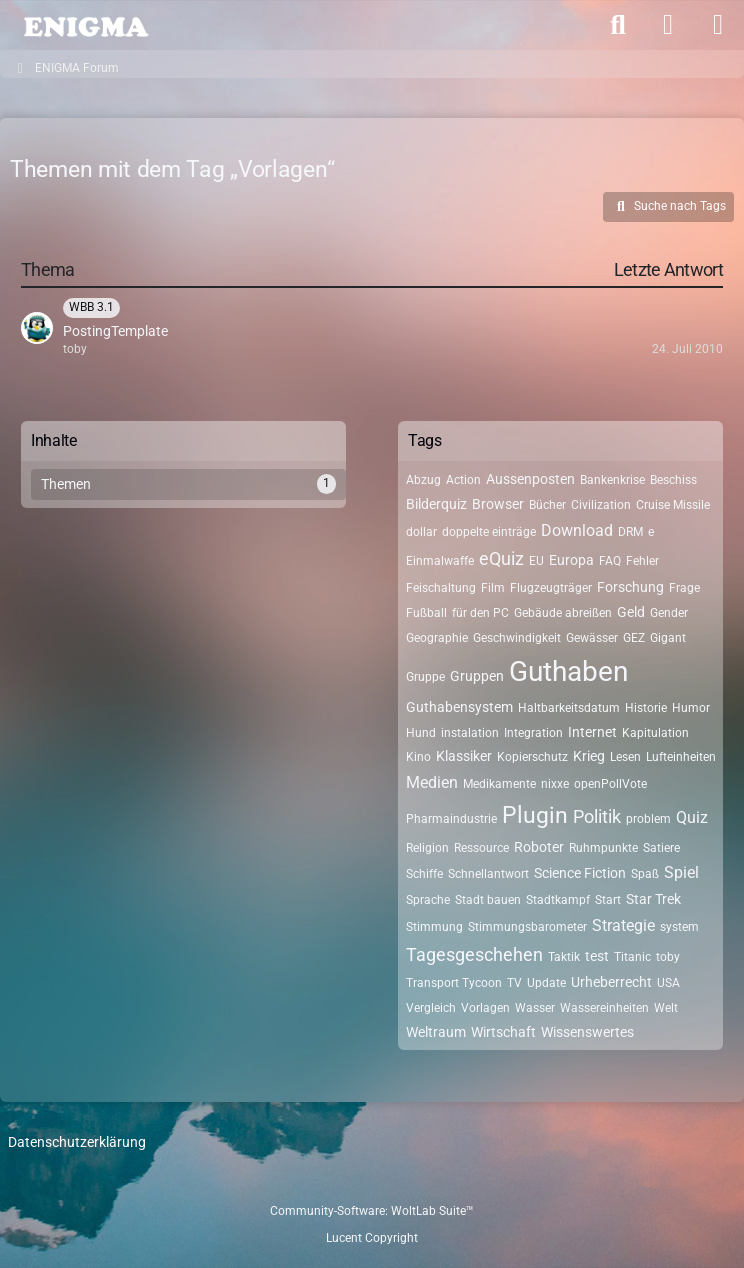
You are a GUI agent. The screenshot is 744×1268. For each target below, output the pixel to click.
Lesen (625, 757)
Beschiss (673, 480)
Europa (571, 560)
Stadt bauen (488, 900)
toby (668, 957)
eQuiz (501, 558)
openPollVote (610, 784)
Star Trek (653, 899)
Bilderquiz (436, 504)
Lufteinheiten (681, 757)
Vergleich (431, 1008)
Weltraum (436, 1032)
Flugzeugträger (551, 588)
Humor (691, 708)
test (597, 956)
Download (577, 530)
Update (546, 983)
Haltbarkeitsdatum (569, 708)
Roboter (539, 847)
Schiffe (424, 874)
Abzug (423, 480)
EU (536, 561)
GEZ (634, 638)
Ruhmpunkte (603, 848)
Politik (597, 816)
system (679, 927)
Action (463, 480)
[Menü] (718, 25)
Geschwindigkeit (517, 638)
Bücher (547, 505)
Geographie (437, 638)
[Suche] (618, 25)
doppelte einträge (489, 532)
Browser (498, 504)
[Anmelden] (668, 25)
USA (668, 983)
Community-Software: (372, 1211)
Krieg (589, 756)
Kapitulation (655, 733)
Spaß (645, 874)
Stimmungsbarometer (527, 927)
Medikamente (499, 784)
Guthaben (568, 671)
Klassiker (464, 756)
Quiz (692, 817)
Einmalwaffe (440, 561)
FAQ (610, 561)
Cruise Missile (673, 505)
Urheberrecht (611, 982)
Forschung (630, 587)
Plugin (535, 815)
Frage (684, 588)
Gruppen (477, 676)
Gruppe (425, 677)
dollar (421, 532)
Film (493, 588)
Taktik (564, 957)
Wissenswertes (587, 1032)
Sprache (428, 900)
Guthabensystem (459, 707)
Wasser (535, 1008)
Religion (427, 848)
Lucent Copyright (372, 1238)
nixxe (555, 784)
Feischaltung (441, 588)
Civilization (601, 505)
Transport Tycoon (454, 983)
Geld (631, 612)
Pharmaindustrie (451, 819)
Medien (432, 782)
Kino (418, 757)
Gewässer (592, 638)
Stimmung (434, 927)
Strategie (623, 925)
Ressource (481, 848)
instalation (470, 733)
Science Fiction (580, 873)
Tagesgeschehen (474, 954)
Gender (669, 613)
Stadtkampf (558, 900)
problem (648, 819)
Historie (646, 708)
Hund (421, 733)
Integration (533, 733)
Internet (592, 732)
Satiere (661, 848)
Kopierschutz (532, 757)
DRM (630, 532)
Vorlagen (485, 1008)
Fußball (426, 613)
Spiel (681, 872)
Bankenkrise (612, 480)
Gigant (668, 638)
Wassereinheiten (604, 1008)
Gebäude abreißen (563, 613)
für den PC (480, 613)
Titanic (632, 957)
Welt (666, 1008)
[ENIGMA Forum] (85, 25)
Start (608, 900)
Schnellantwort (488, 874)
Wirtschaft (503, 1032)
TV (514, 983)
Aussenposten (530, 479)
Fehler (642, 561)
